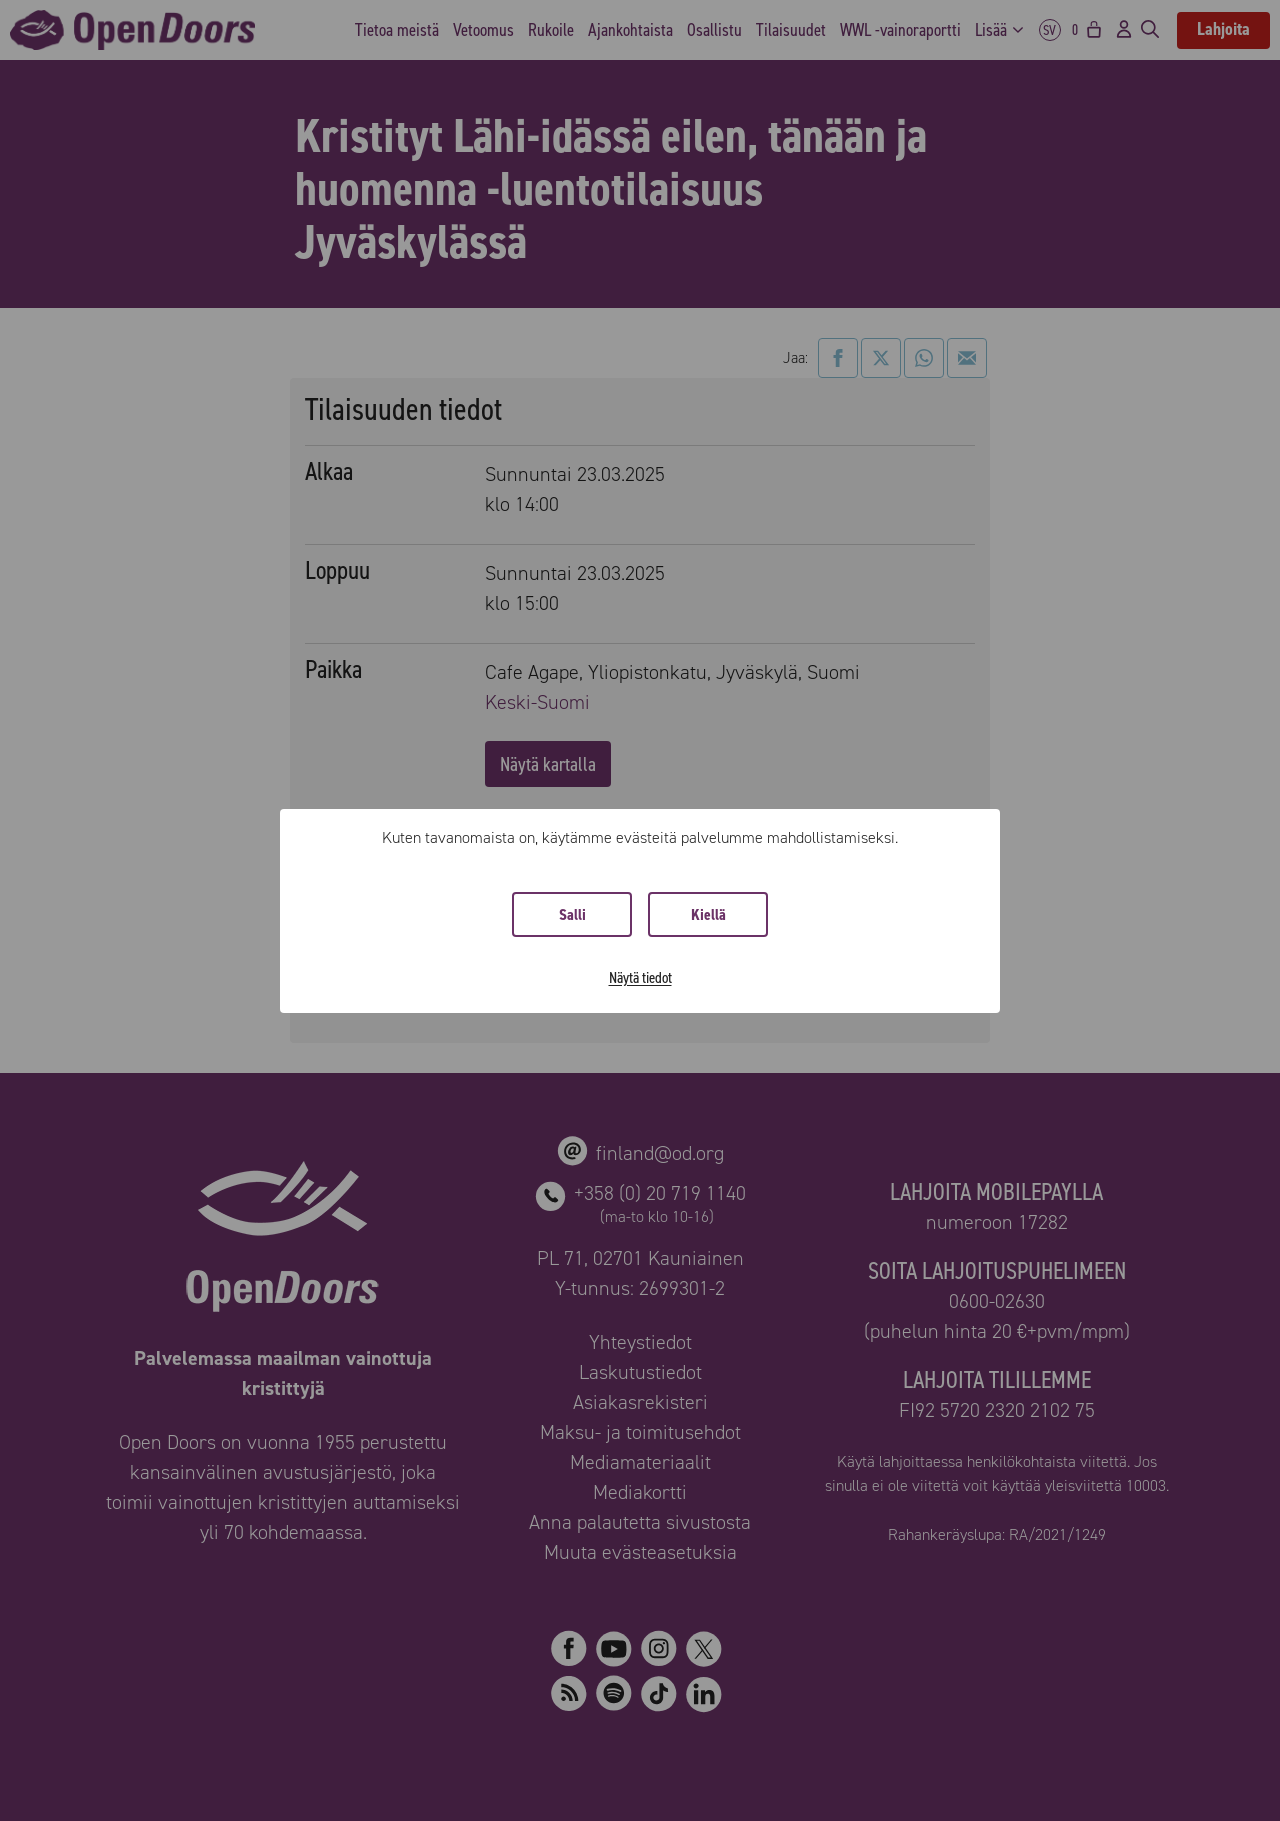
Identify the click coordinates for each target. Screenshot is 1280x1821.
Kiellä (708, 914)
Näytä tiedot (640, 977)
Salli (572, 914)
